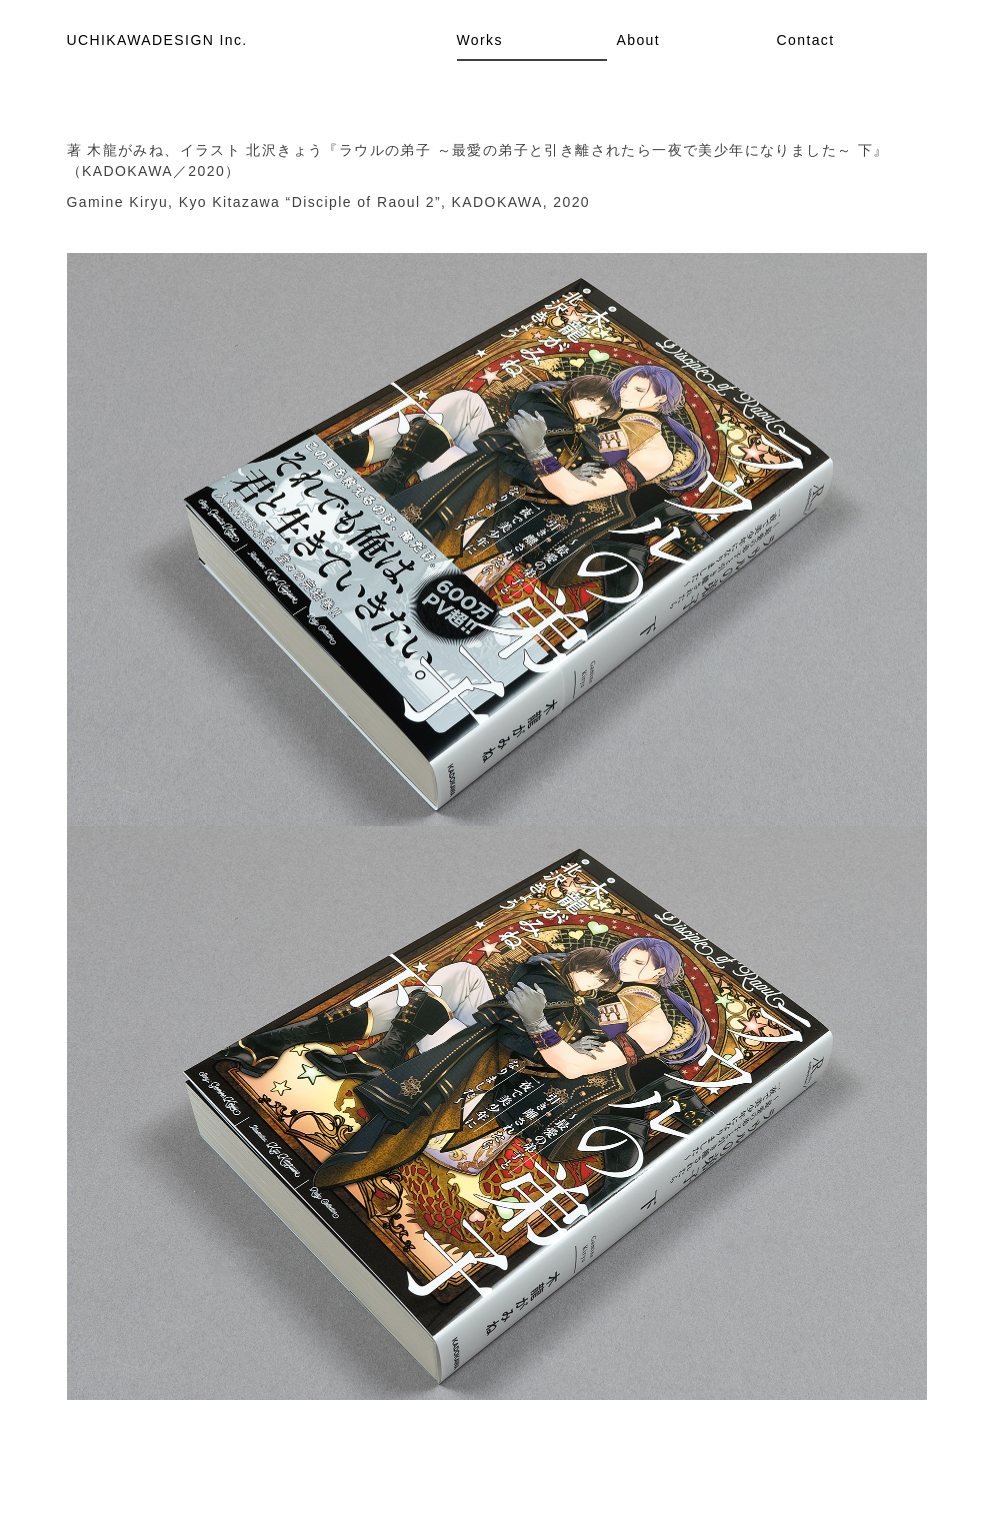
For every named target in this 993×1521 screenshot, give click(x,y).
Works (480, 40)
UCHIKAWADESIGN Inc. (157, 40)
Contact (806, 40)
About (639, 40)
